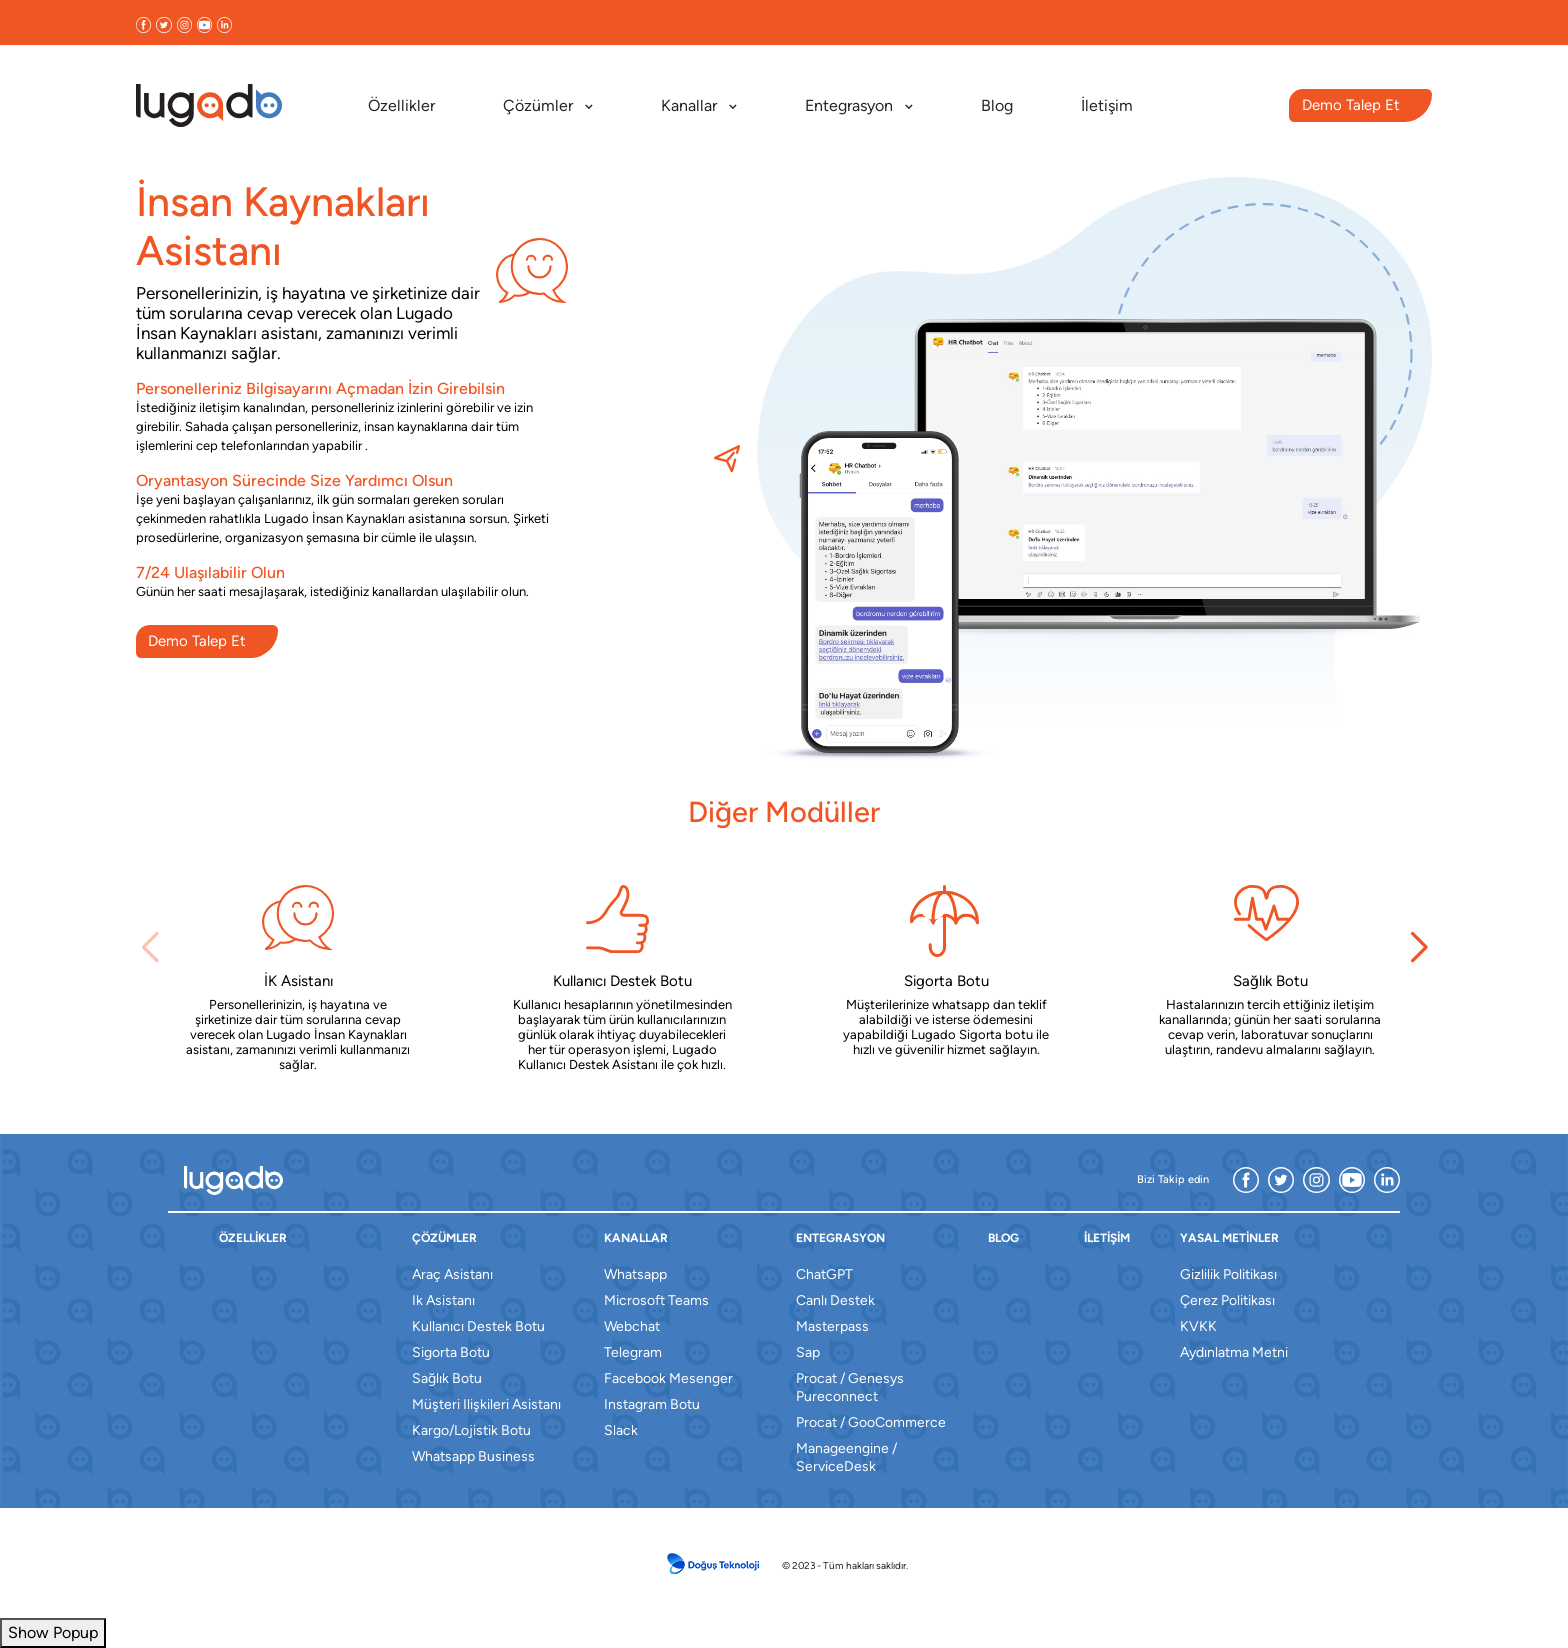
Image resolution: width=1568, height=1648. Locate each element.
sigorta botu (451, 1352)
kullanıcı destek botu (478, 1326)
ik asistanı (443, 1300)
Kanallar (699, 105)
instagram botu (652, 1404)
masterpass (832, 1326)
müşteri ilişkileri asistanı (486, 1404)
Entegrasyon (859, 105)
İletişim (1107, 105)
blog (1003, 1238)
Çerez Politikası (1227, 1300)
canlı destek (835, 1300)
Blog (997, 105)
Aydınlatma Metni (1234, 1352)
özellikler (253, 1238)
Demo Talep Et (1351, 105)
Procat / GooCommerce (871, 1422)
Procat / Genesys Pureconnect (850, 1387)
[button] (1418, 948)
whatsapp (635, 1274)
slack (621, 1430)
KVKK (1198, 1326)
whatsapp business (473, 1456)
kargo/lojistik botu (471, 1430)
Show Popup (53, 1632)
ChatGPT (824, 1274)
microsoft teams (656, 1300)
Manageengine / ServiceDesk (846, 1457)
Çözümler (548, 105)
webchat (632, 1326)
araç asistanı (452, 1274)
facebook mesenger (668, 1378)
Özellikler (401, 105)
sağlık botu (447, 1378)
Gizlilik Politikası (1228, 1274)
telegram (633, 1352)
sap (808, 1352)
